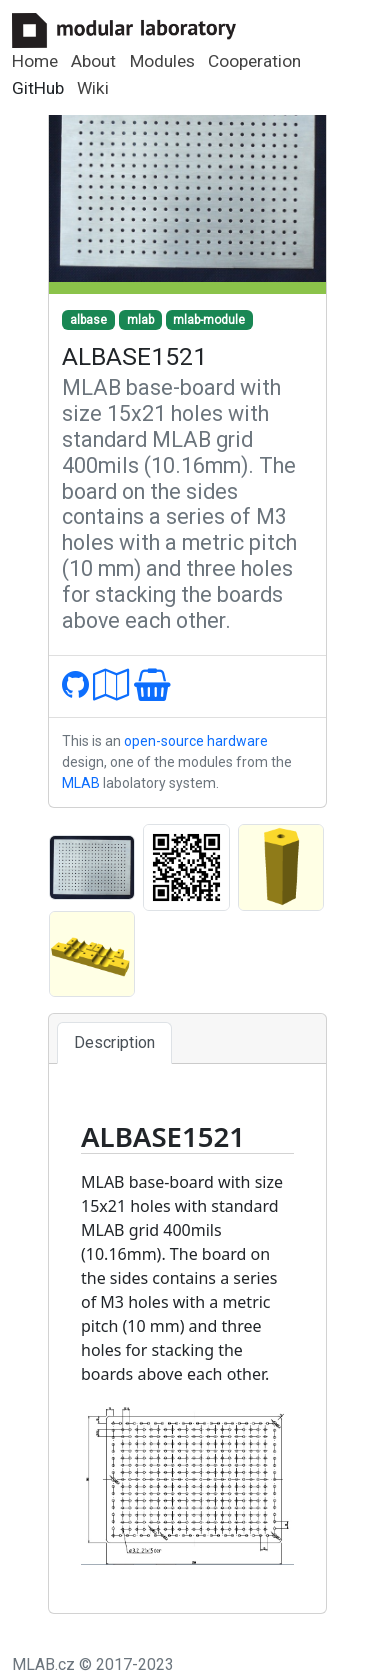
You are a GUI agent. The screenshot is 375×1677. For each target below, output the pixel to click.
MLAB (81, 783)
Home (35, 61)
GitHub (38, 88)
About (93, 61)
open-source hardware (196, 741)
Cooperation (254, 61)
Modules (162, 61)
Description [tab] (114, 1042)
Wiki (93, 88)
